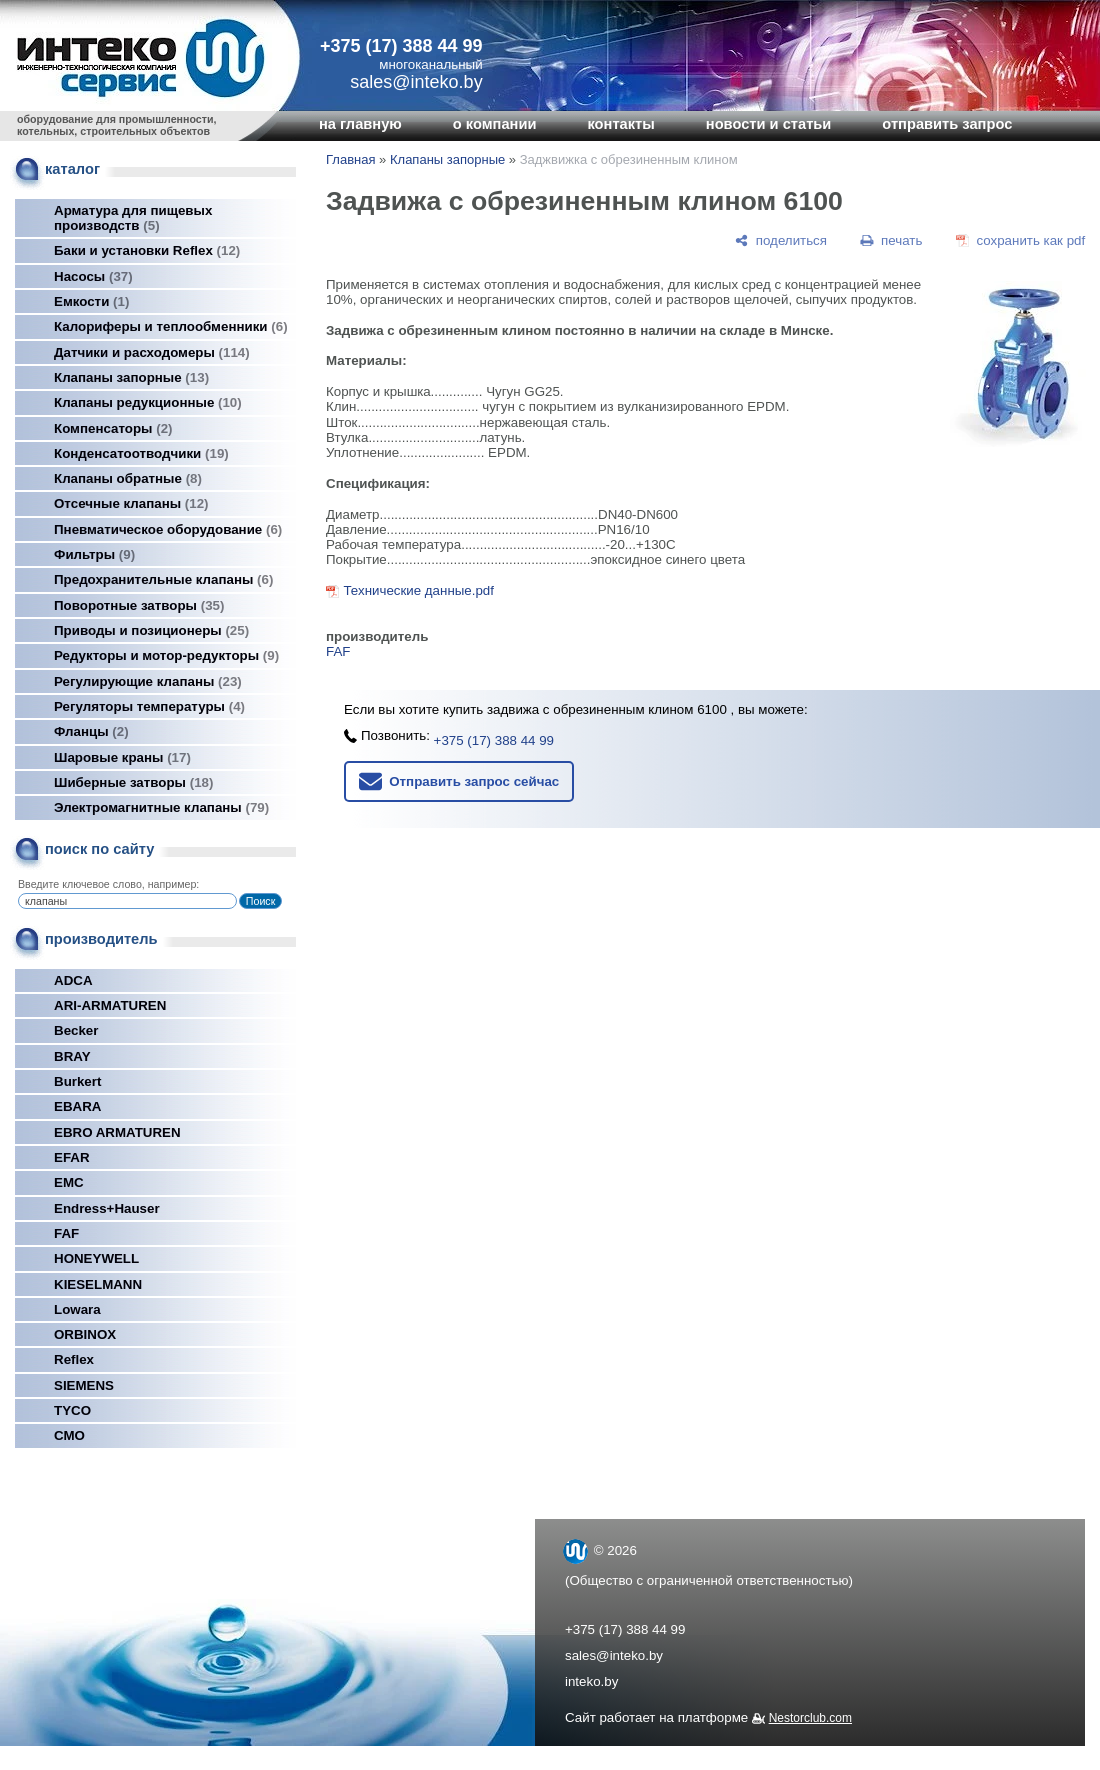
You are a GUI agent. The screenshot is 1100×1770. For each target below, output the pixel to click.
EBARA (77, 1106)
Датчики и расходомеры (152, 352)
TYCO (72, 1410)
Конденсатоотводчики (141, 453)
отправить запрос (947, 124)
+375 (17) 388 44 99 (401, 46)
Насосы (93, 276)
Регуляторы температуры (149, 706)
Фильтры (94, 554)
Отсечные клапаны (131, 503)
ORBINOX (85, 1334)
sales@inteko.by (614, 1655)
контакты (620, 124)
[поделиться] (781, 240)
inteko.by (591, 1681)
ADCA (73, 980)
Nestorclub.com (810, 1718)
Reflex (74, 1359)
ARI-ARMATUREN (110, 1005)
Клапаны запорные (131, 377)
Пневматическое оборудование (168, 529)
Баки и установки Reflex (147, 250)
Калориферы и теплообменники (171, 326)
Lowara (77, 1309)
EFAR (72, 1157)
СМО (69, 1435)
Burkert (77, 1081)
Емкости (91, 301)
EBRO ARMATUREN (117, 1132)
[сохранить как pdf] (1020, 240)
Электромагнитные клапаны (161, 807)
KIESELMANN (98, 1284)
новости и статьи (769, 124)
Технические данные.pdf (418, 590)
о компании (495, 124)
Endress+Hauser (107, 1208)
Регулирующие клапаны (148, 681)
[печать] (892, 240)
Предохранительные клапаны (163, 579)
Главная (350, 159)
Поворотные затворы (139, 605)
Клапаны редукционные (148, 402)
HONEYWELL (96, 1258)
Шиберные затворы (133, 782)
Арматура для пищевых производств (133, 218)
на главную (360, 124)
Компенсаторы (113, 428)
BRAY (72, 1056)
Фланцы (91, 731)
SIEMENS (84, 1385)
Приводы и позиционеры (151, 630)
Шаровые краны (122, 757)
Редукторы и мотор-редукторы (166, 655)
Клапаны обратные (128, 478)
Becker (76, 1030)
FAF (66, 1233)
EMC (69, 1182)
